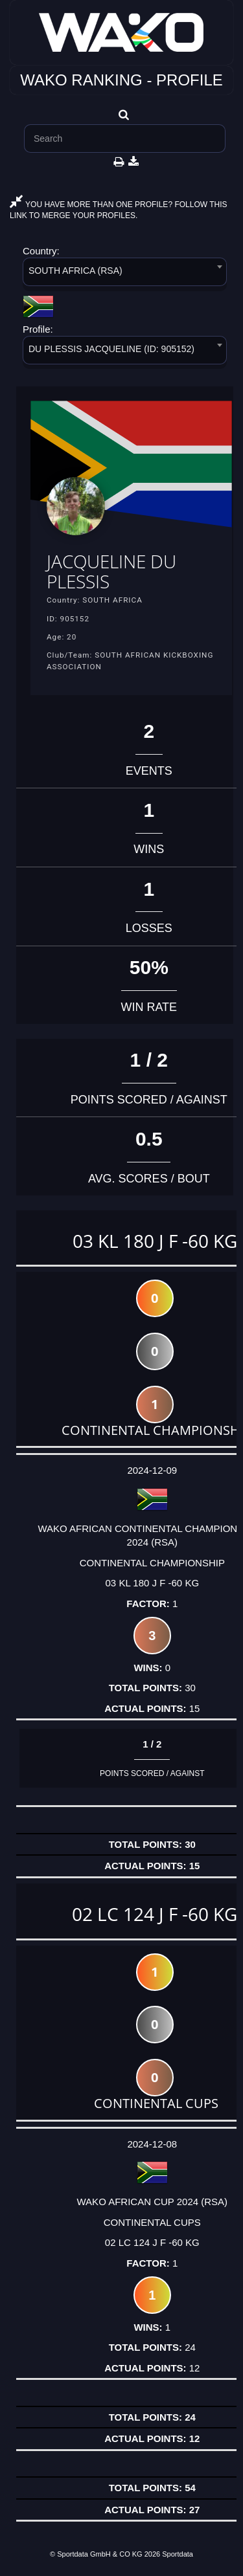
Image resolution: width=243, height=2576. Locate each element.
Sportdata (177, 2554)
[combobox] (125, 274)
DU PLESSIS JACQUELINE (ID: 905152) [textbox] (111, 349)
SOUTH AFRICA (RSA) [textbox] (75, 270)
